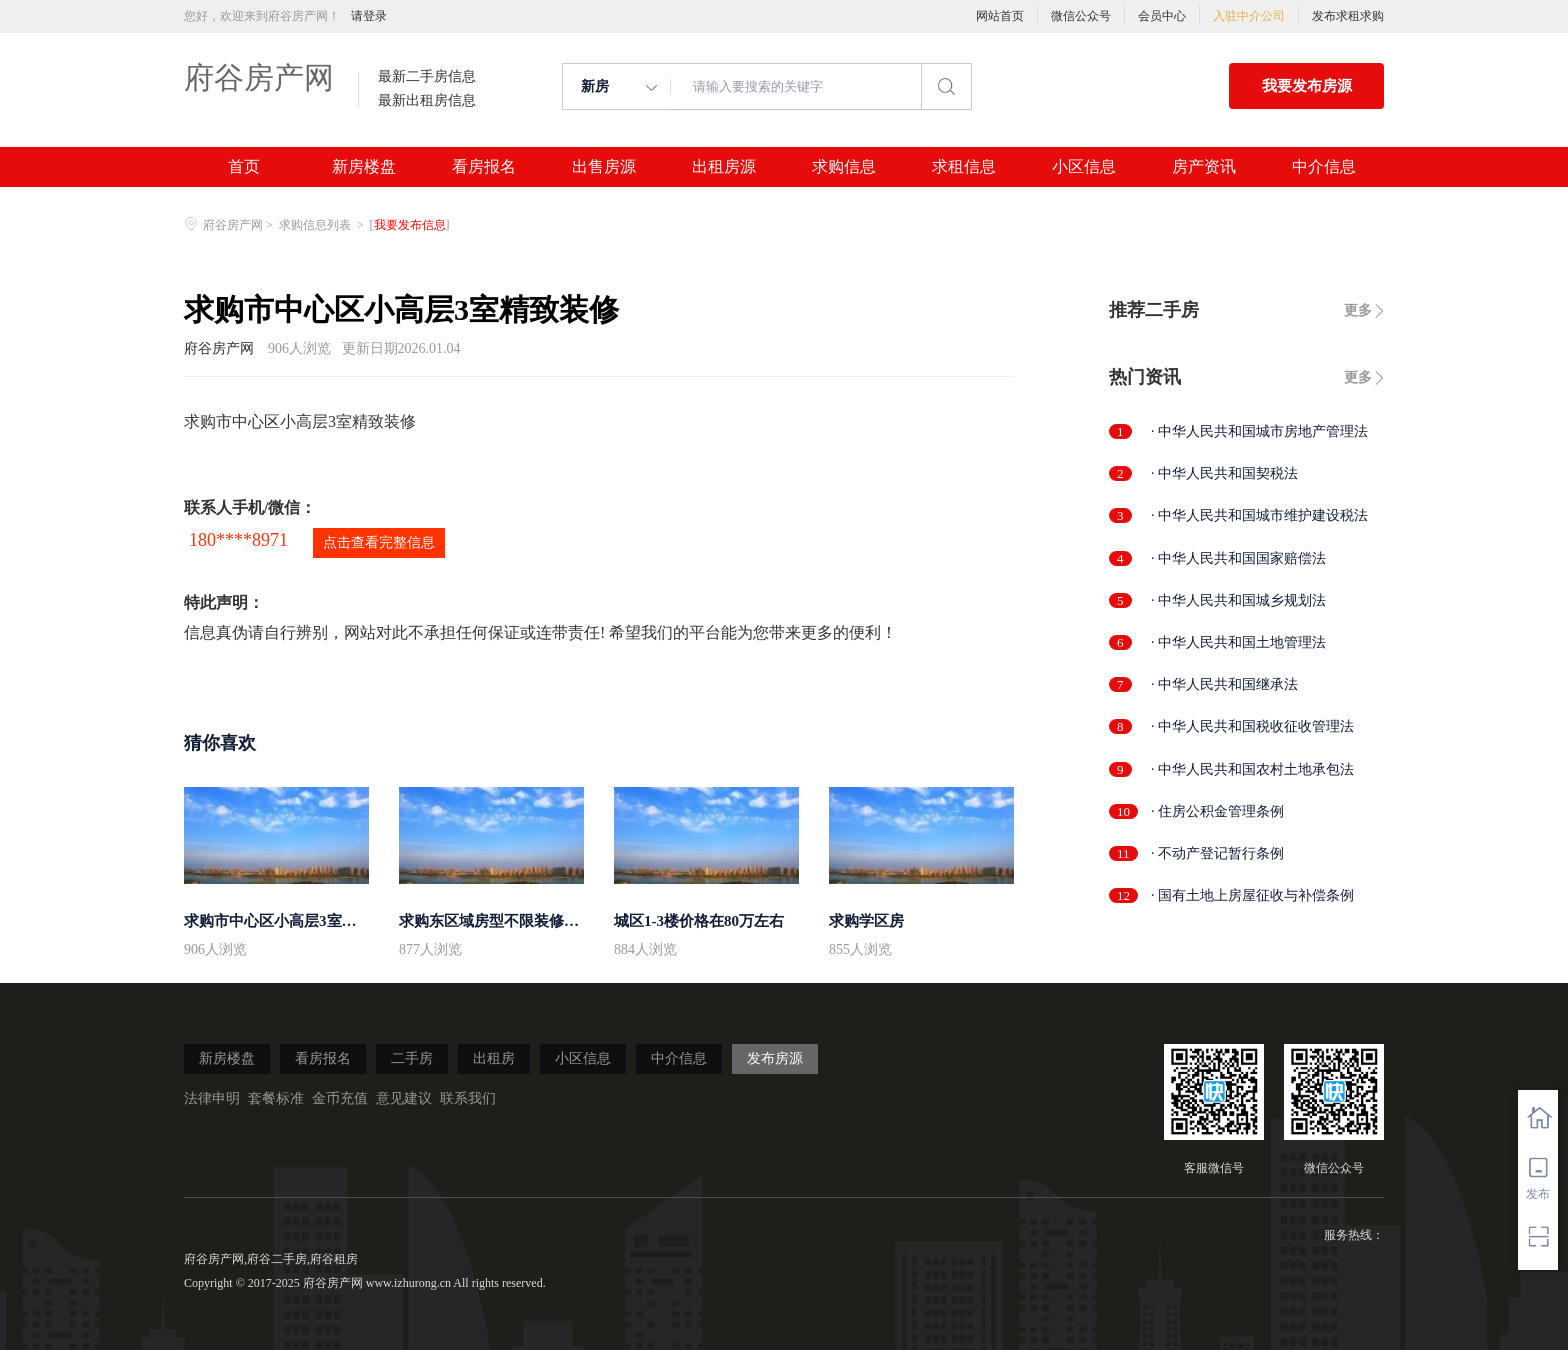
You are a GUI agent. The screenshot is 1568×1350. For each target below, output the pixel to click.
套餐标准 (276, 1098)
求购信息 (844, 167)
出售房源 (604, 167)
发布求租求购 (1348, 16)
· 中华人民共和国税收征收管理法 (1252, 726)
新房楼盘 (364, 167)
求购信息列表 (316, 225)
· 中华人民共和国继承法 (1224, 684)
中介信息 (1324, 167)
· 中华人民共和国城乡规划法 (1238, 600)
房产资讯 (1204, 167)
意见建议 (404, 1098)
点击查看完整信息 (379, 542)
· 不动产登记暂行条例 (1217, 853)
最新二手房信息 (427, 77)
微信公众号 (1081, 16)
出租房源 (724, 167)
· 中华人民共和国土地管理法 (1238, 642)
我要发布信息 (410, 225)
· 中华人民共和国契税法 (1224, 473)
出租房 (494, 1058)
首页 (244, 167)
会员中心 (1162, 16)
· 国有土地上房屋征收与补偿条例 (1252, 895)
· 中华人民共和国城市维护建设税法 (1259, 515)
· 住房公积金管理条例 (1217, 811)
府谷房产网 (259, 77)
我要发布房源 (1307, 86)
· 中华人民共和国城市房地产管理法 (1259, 431)
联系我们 (468, 1098)
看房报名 (484, 167)
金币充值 (340, 1098)
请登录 (369, 16)
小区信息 (1084, 167)
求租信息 (964, 167)
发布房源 (775, 1058)
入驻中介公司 (1249, 16)
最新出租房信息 (427, 101)
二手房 (412, 1058)
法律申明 (212, 1098)
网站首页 (1000, 16)
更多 (1358, 310)
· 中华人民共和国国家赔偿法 (1238, 558)
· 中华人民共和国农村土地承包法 (1252, 769)
